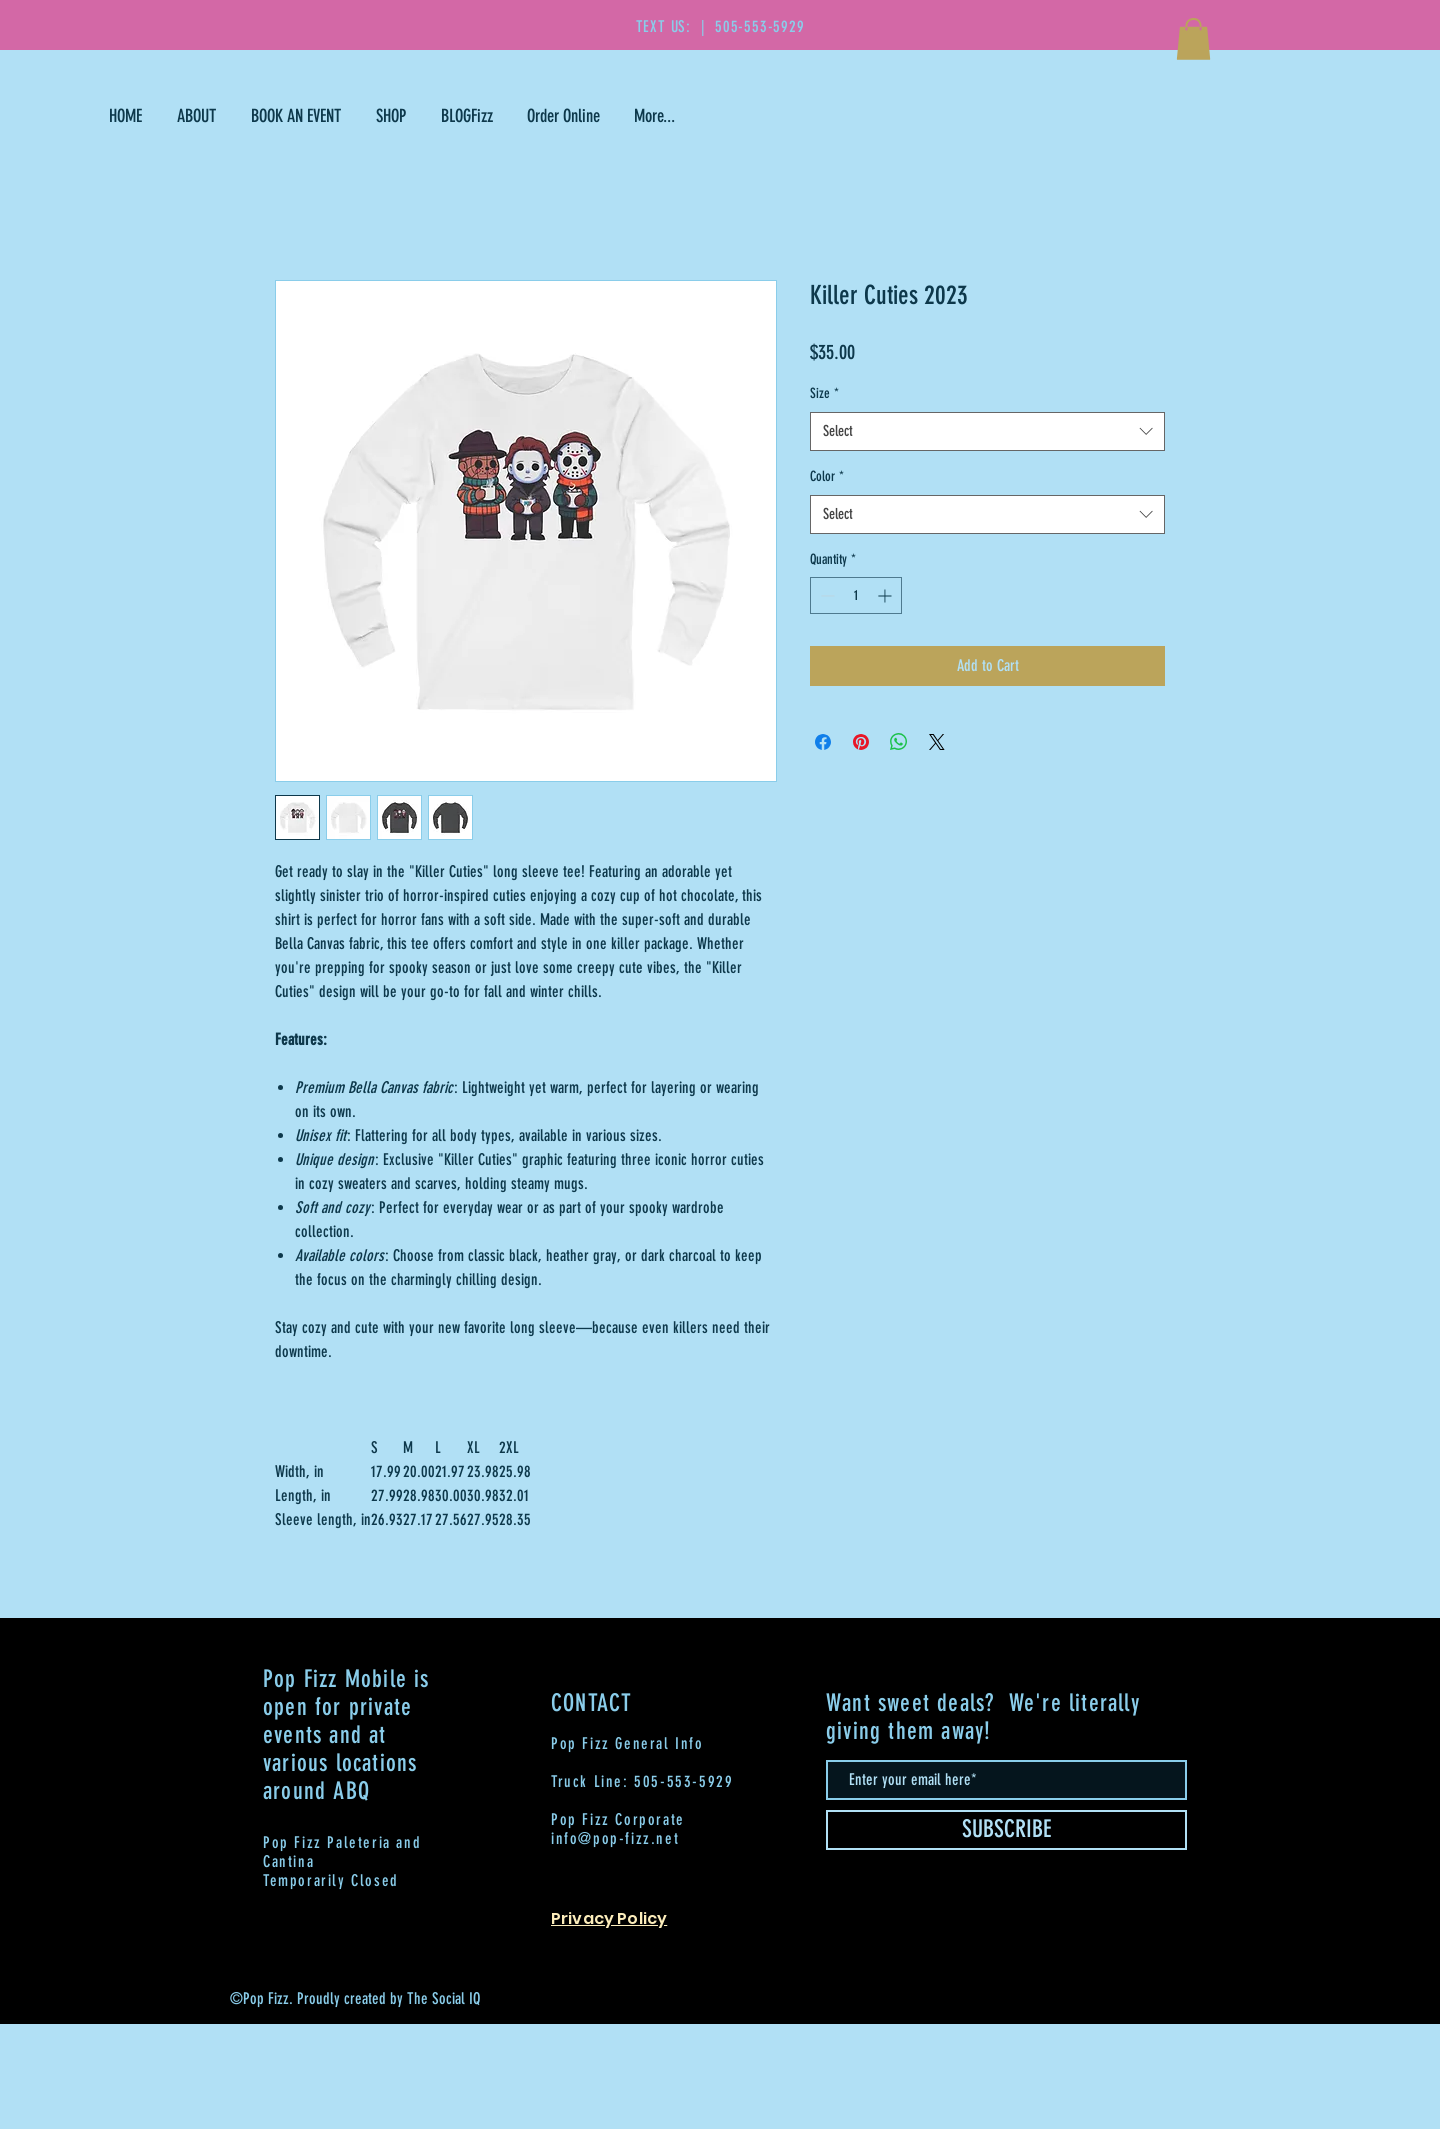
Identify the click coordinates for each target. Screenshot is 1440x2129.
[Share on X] (937, 742)
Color (827, 476)
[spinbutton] (856, 595)
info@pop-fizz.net (615, 1838)
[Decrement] (825, 595)
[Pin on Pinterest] (861, 742)
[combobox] (987, 431)
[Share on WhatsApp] (899, 742)
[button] (1193, 39)
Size (824, 393)
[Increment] (886, 595)
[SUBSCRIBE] (1006, 1830)
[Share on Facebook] (823, 742)
